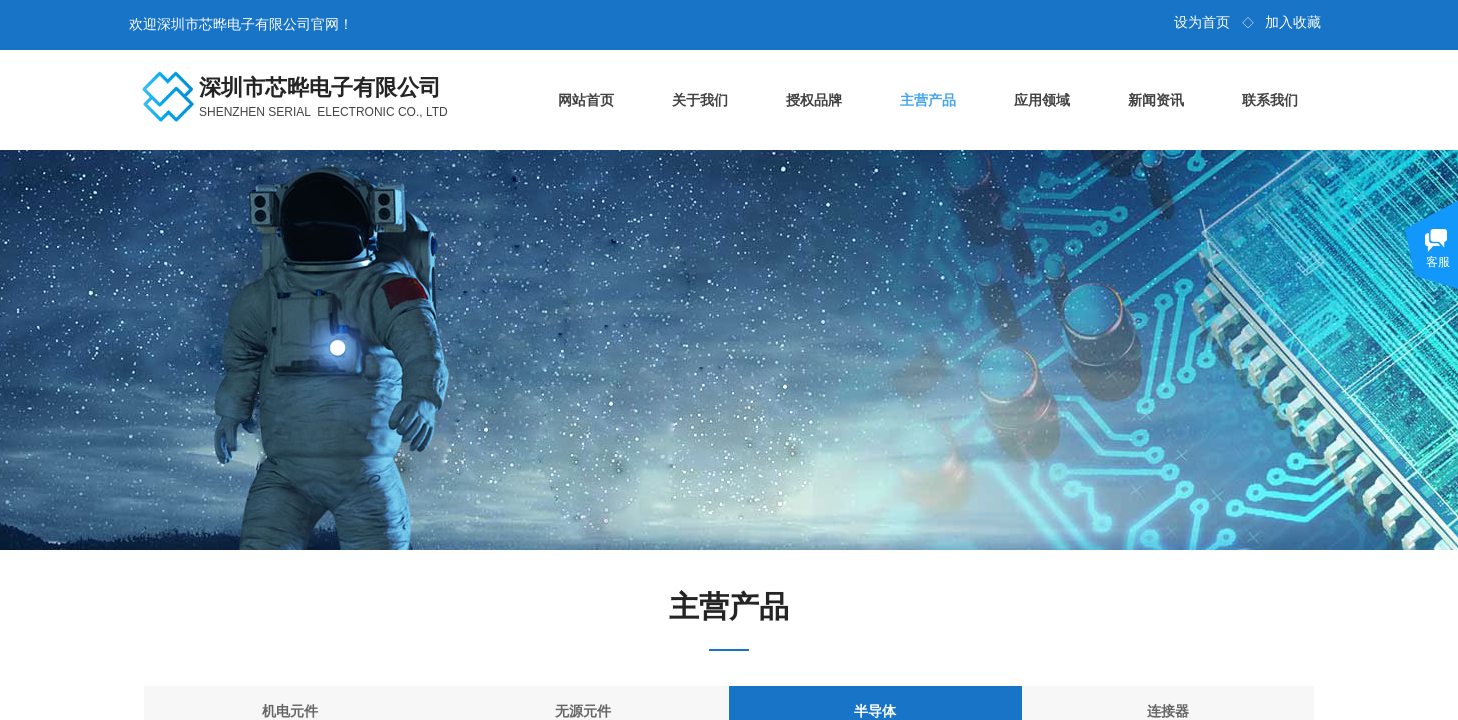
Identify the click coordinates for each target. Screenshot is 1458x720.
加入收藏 (1293, 22)
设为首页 (1202, 22)
